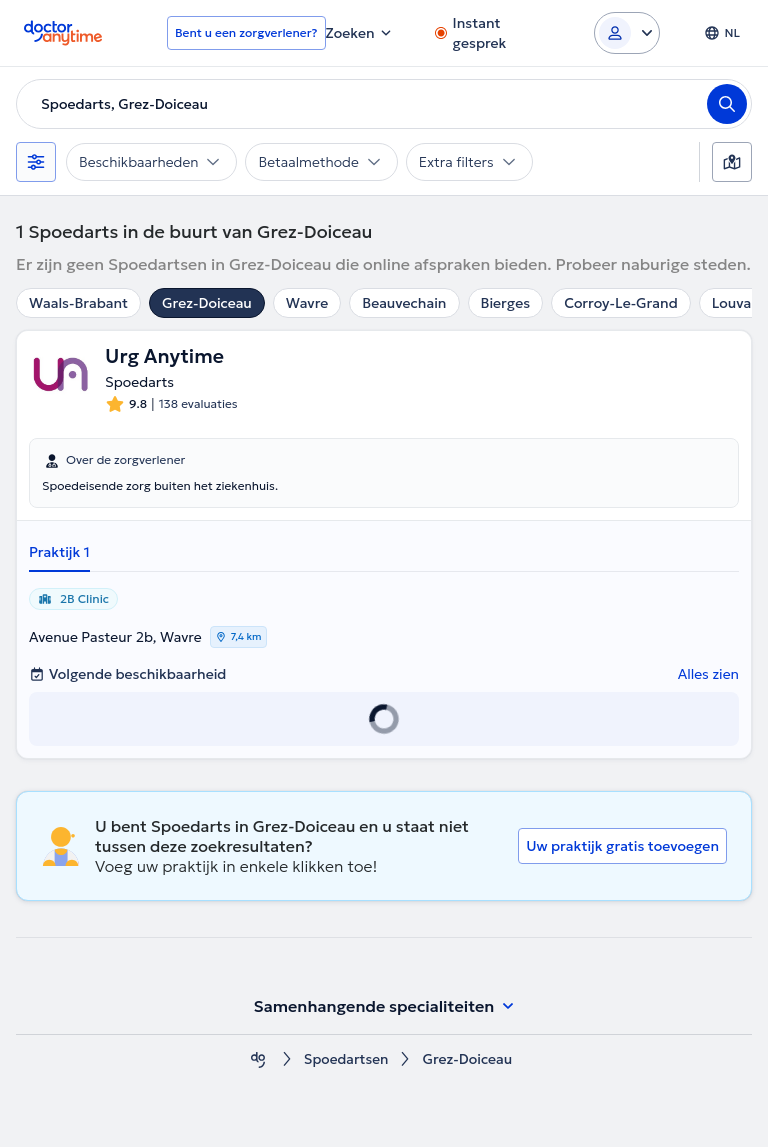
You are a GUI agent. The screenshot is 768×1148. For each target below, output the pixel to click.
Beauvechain (404, 303)
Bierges (506, 303)
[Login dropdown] (627, 33)
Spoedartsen (346, 1060)
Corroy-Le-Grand (621, 303)
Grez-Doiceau (207, 303)
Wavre (307, 303)
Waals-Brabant (78, 303)
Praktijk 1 (59, 553)
